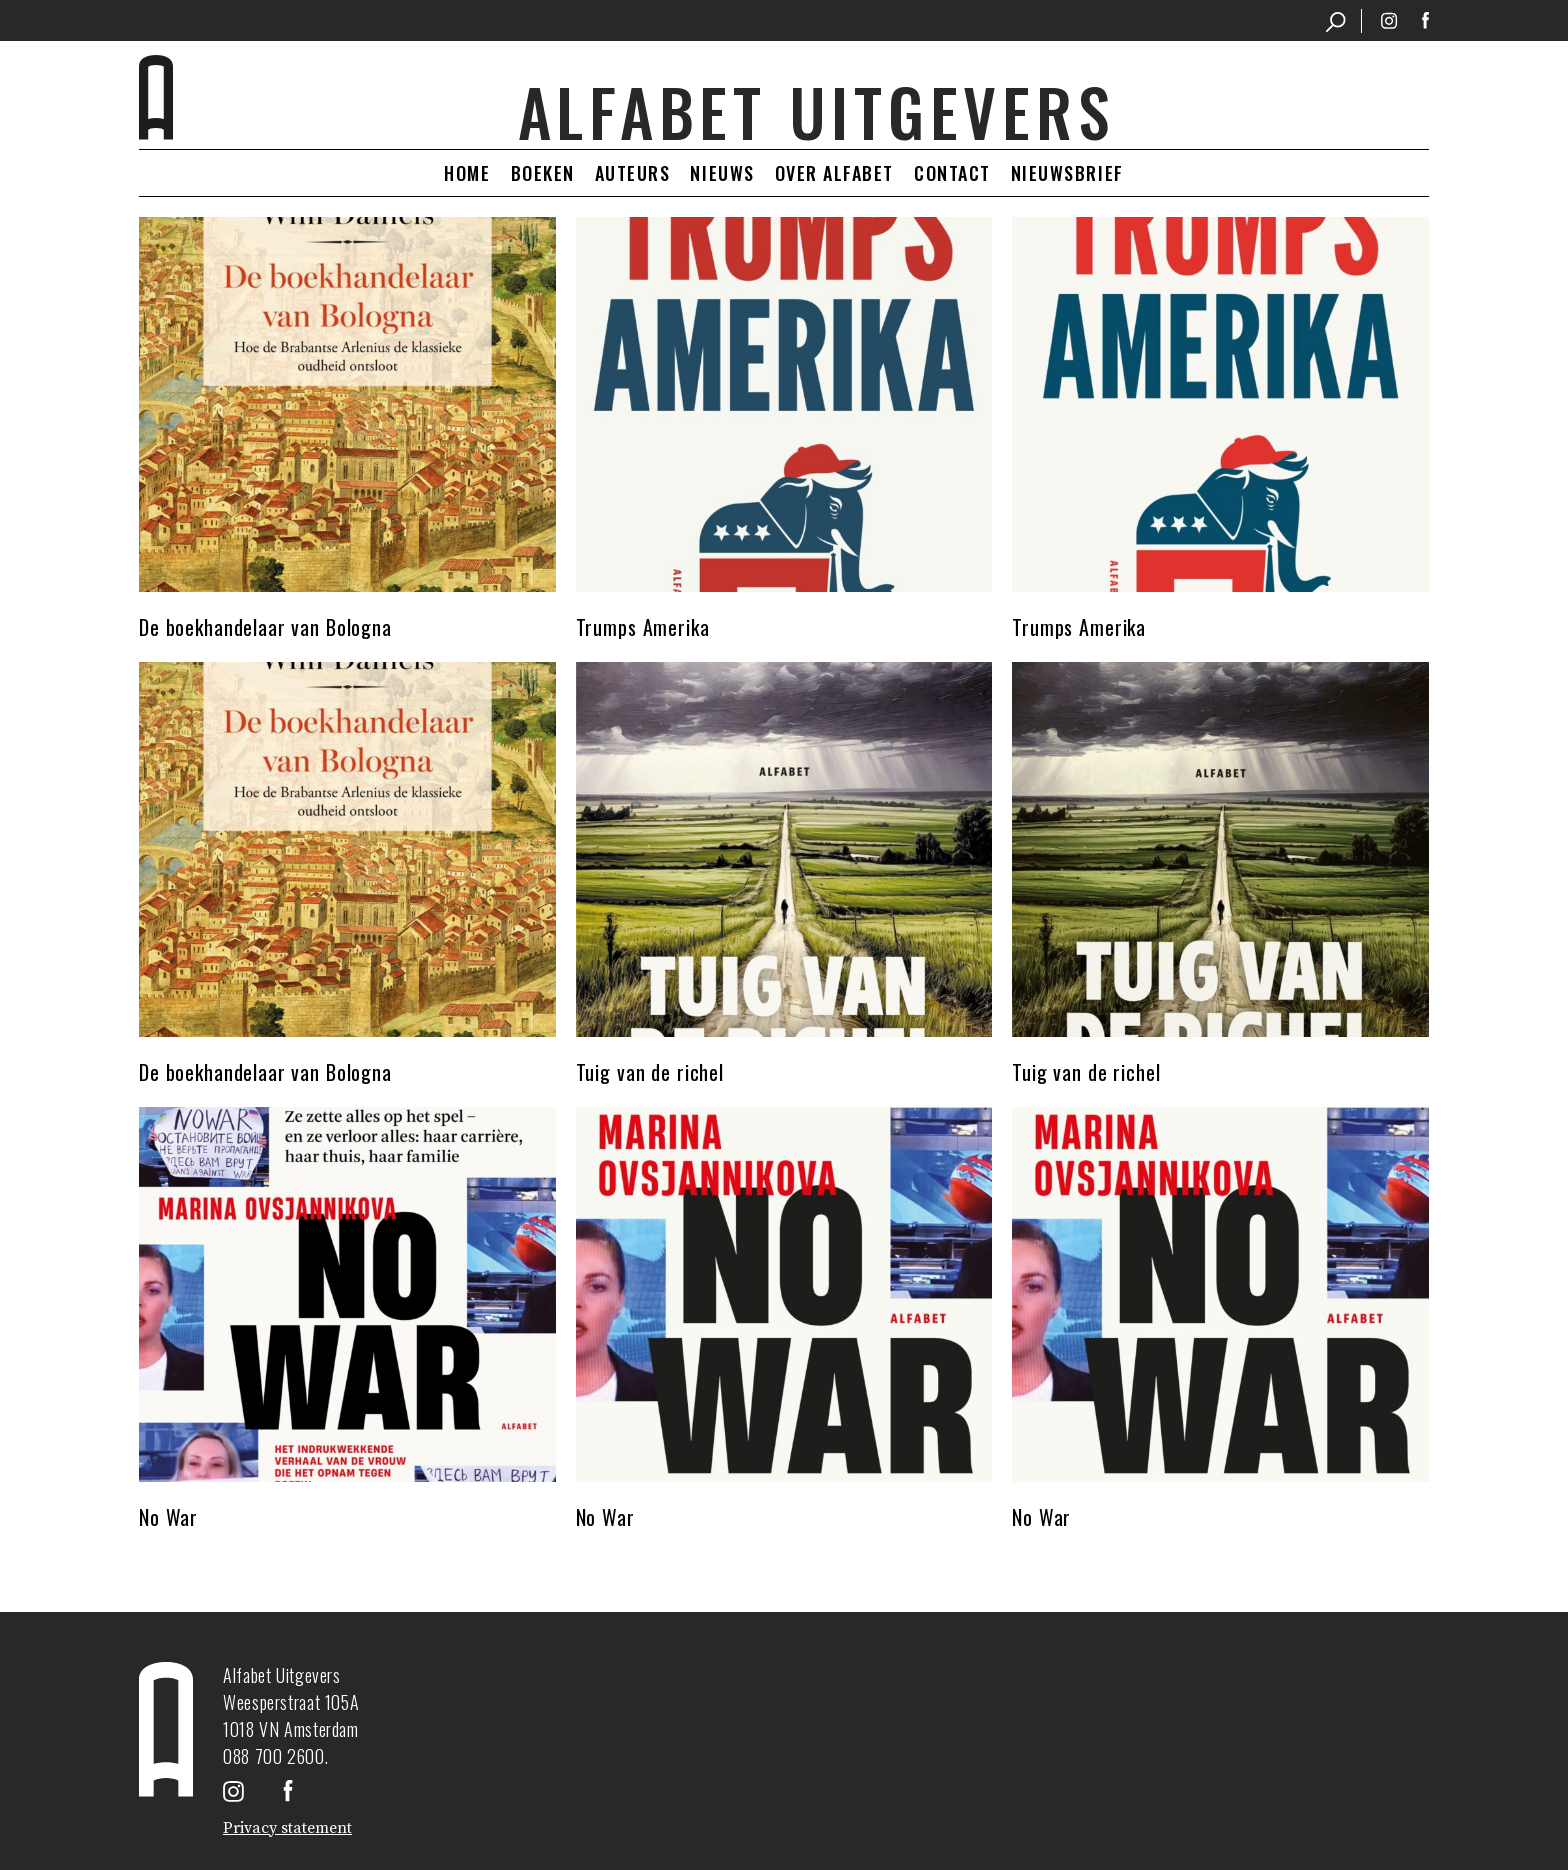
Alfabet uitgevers (816, 111)
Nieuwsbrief (1067, 173)
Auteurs (633, 173)
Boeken (543, 173)
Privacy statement (287, 1828)
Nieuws (722, 173)
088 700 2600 (274, 1756)
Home (467, 173)
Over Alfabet (834, 173)
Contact (952, 173)
